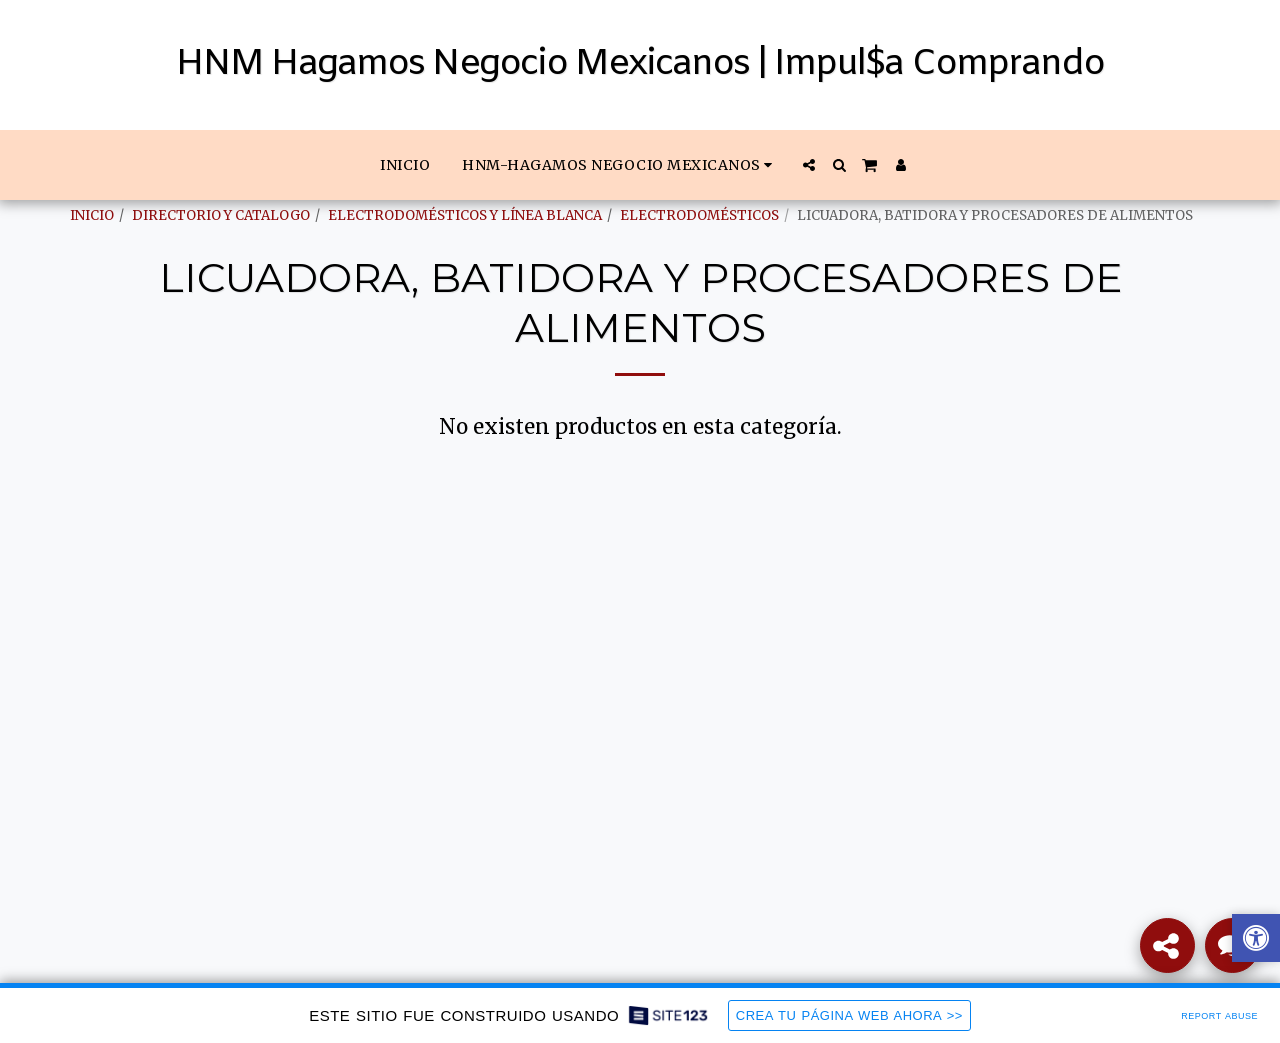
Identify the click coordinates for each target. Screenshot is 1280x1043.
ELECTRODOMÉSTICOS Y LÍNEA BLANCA (465, 215)
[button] (620, 165)
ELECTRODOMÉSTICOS (699, 215)
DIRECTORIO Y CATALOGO (221, 215)
